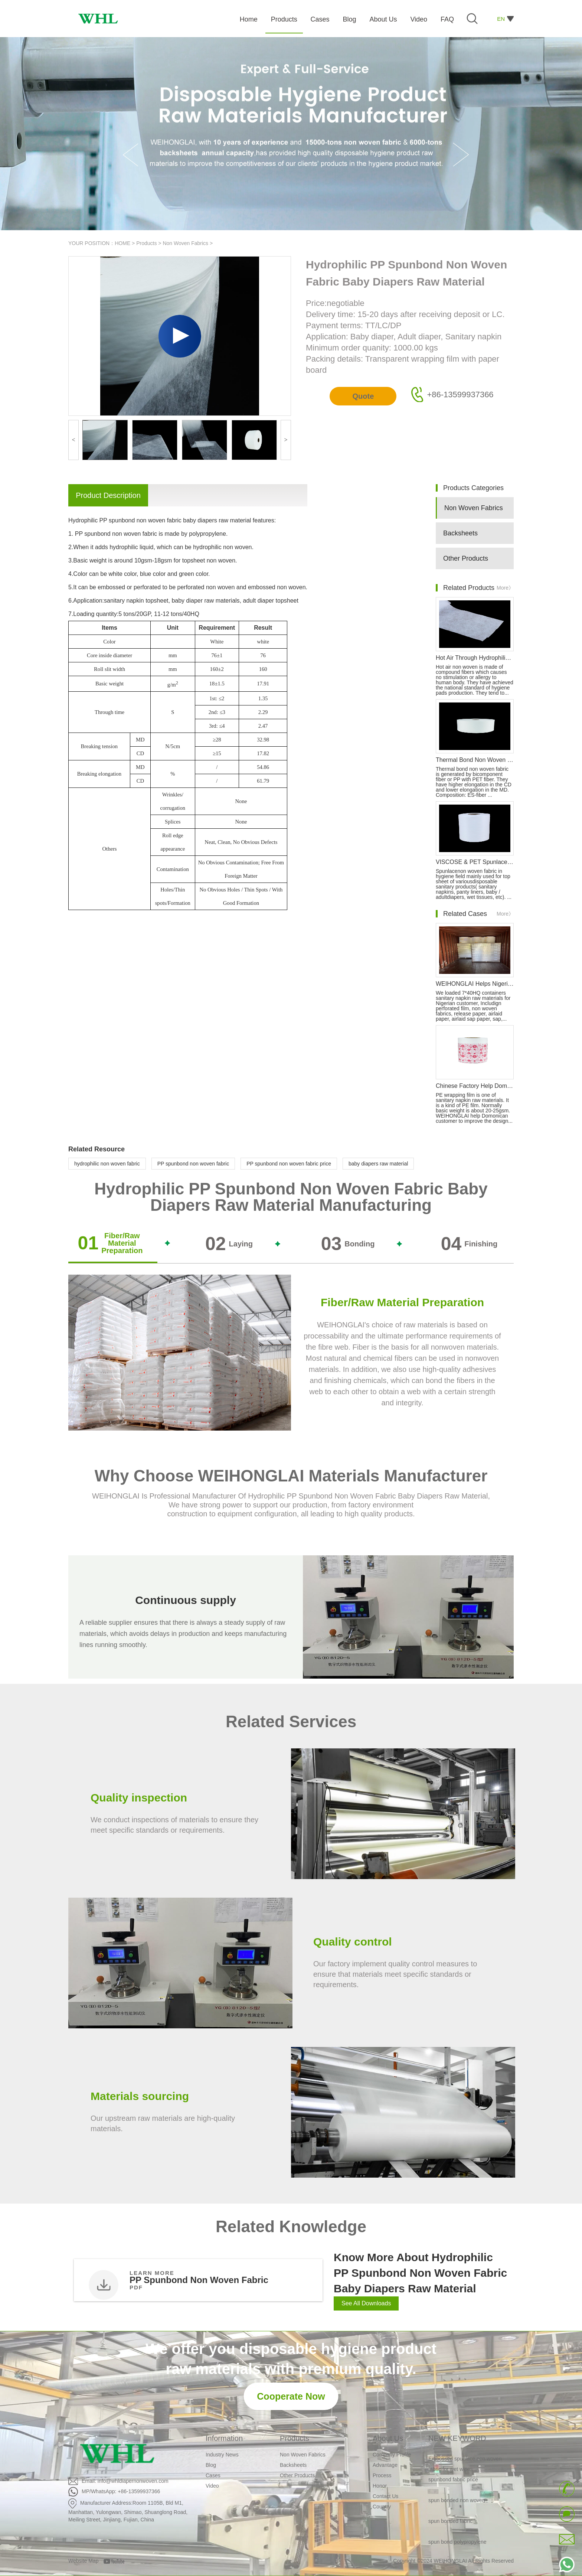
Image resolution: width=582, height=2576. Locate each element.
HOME (122, 243)
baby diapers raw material (378, 1164)
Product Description (108, 495)
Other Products (465, 558)
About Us (388, 2438)
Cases (213, 2475)
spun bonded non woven (456, 2505)
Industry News (222, 2455)
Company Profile (392, 2455)
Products (146, 243)
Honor (380, 2486)
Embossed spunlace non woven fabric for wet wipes (465, 2469)
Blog (211, 2465)
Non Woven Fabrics (185, 243)
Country (382, 2507)
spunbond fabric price (453, 2484)
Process (382, 2475)
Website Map (83, 2561)
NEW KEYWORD (457, 2438)
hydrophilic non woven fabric (107, 1164)
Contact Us (385, 2496)
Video (212, 2486)
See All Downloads (366, 2303)
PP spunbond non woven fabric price (288, 1164)
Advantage (385, 2465)
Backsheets (460, 533)
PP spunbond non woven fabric (193, 1164)
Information (224, 2438)
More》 (505, 588)
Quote (363, 396)
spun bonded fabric (450, 2526)
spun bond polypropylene (457, 2547)
